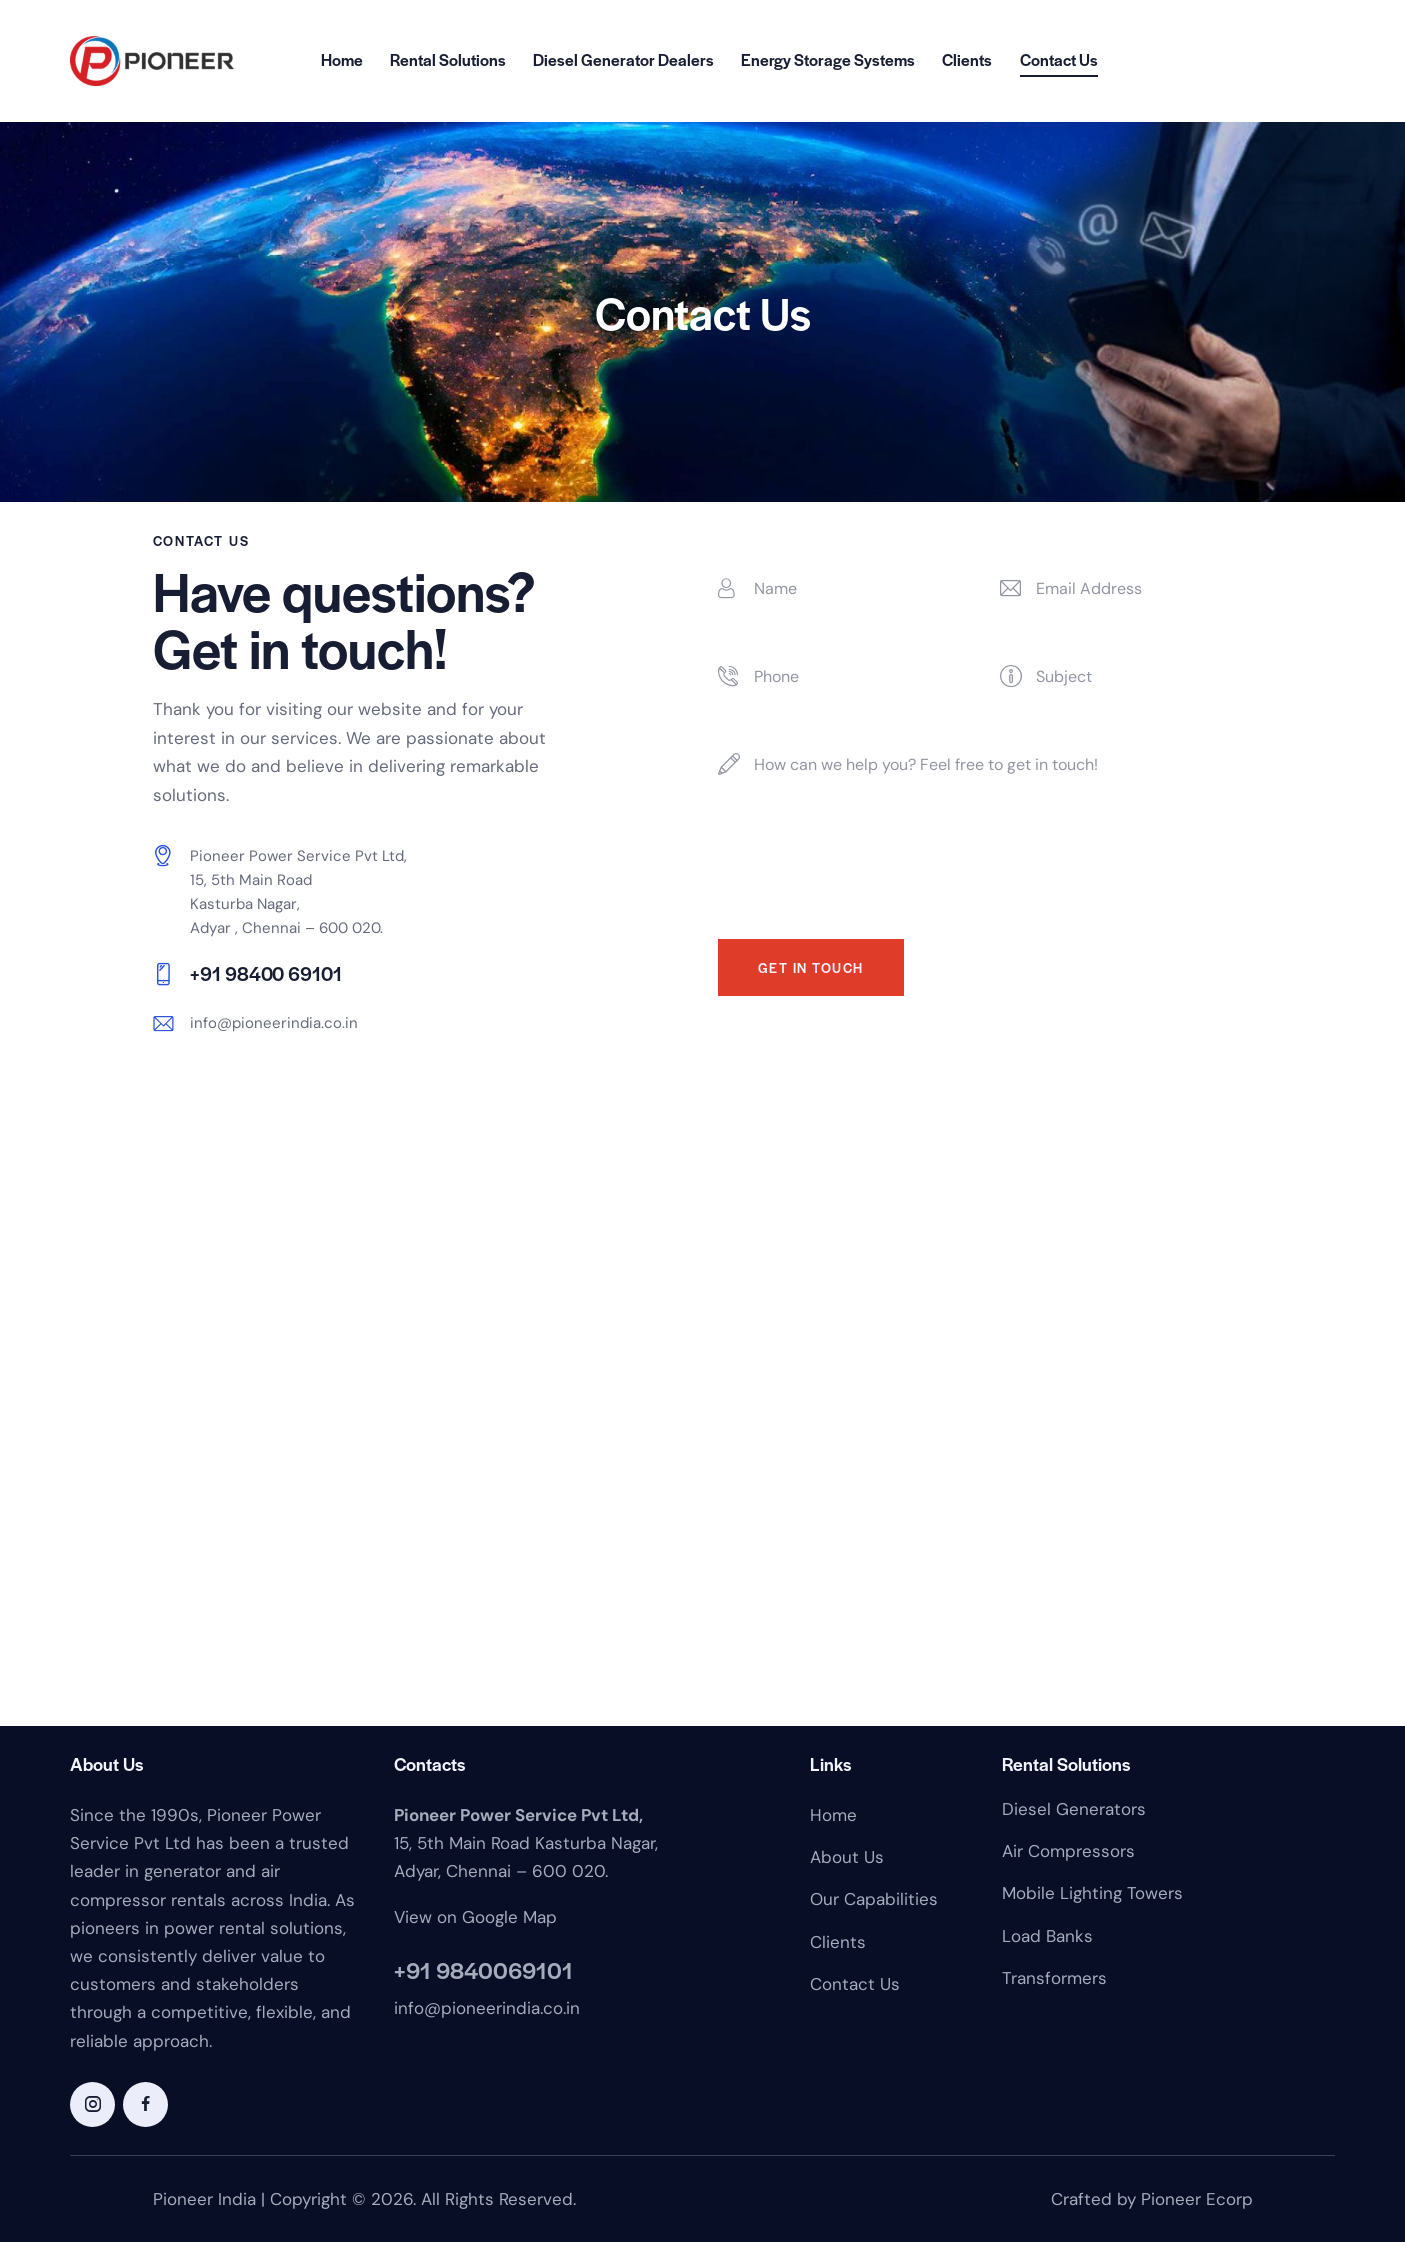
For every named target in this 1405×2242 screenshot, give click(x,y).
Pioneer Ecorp (1197, 2199)
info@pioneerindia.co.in (274, 1023)
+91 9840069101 (483, 1970)
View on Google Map (475, 1917)
